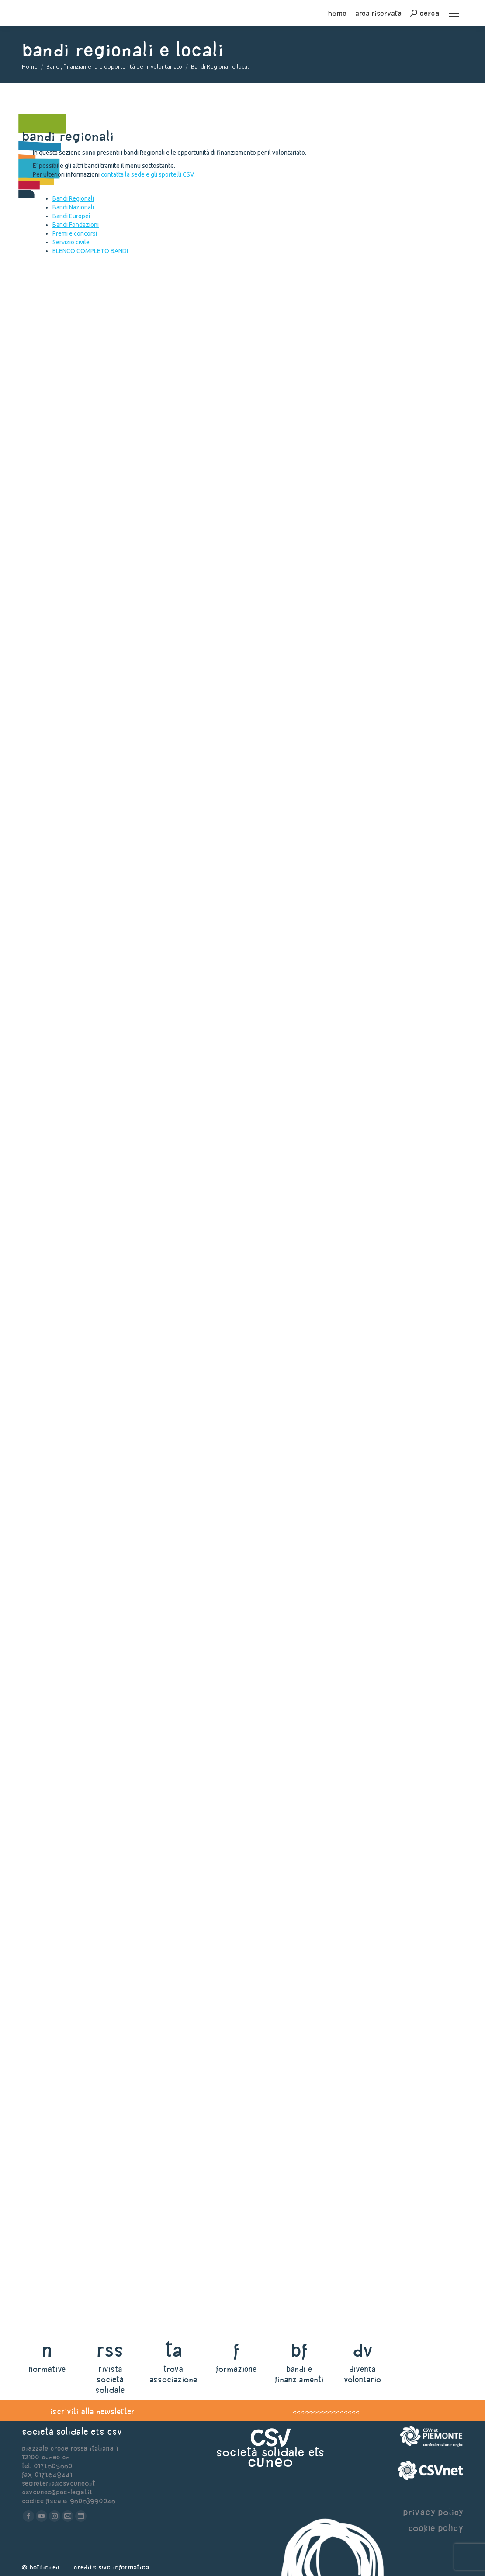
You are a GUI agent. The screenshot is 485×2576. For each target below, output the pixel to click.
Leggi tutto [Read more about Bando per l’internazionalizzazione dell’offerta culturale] (57, 1459)
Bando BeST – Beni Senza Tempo (132, 706)
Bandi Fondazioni (75, 224)
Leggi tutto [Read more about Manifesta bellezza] (57, 649)
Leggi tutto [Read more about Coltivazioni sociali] (57, 820)
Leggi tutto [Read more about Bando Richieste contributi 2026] (57, 1272)
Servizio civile (71, 242)
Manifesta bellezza (93, 621)
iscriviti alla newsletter (92, 2411)
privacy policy (433, 2512)
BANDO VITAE (70, 1882)
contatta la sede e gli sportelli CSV (147, 174)
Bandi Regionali (73, 198)
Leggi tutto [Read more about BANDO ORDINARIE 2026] (57, 2014)
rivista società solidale (110, 2379)
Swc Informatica (123, 2567)
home (337, 13)
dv (362, 2350)
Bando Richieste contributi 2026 (137, 1244)
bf (299, 2350)
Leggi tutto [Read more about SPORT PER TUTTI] (57, 1358)
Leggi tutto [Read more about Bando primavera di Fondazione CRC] (57, 1187)
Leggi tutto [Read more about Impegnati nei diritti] (57, 1825)
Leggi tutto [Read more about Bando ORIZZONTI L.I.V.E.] (57, 2185)
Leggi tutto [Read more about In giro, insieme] (57, 906)
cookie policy (435, 2528)
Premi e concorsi (74, 233)
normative (47, 2369)
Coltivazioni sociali (96, 792)
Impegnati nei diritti (98, 1796)
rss (110, 2350)
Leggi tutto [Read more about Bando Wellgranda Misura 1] (57, 478)
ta (173, 2350)
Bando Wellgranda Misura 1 (118, 449)
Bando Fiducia (76, 1711)
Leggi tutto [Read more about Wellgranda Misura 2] (57, 563)
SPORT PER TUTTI (80, 1330)
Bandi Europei (71, 215)
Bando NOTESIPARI (86, 2071)
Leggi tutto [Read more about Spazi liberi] (57, 1654)
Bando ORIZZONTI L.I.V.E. (101, 2157)
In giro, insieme (85, 878)
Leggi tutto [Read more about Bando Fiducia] (57, 1739)
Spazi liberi (70, 1625)
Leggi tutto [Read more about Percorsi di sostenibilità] (57, 992)
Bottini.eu (44, 2567)
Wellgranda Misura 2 (101, 535)
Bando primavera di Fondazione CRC (145, 1158)
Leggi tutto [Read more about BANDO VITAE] (57, 1911)
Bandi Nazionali (73, 207)
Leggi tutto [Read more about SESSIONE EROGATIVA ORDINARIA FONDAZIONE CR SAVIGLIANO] (57, 2286)
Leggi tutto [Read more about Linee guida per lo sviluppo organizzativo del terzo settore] (57, 1568)
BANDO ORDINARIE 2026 (101, 1968)
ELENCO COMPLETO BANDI (90, 250)
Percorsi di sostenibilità (110, 963)
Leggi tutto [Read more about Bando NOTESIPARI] (57, 2099)
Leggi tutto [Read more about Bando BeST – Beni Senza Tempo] (57, 735)
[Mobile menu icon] (454, 13)
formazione (236, 2369)
